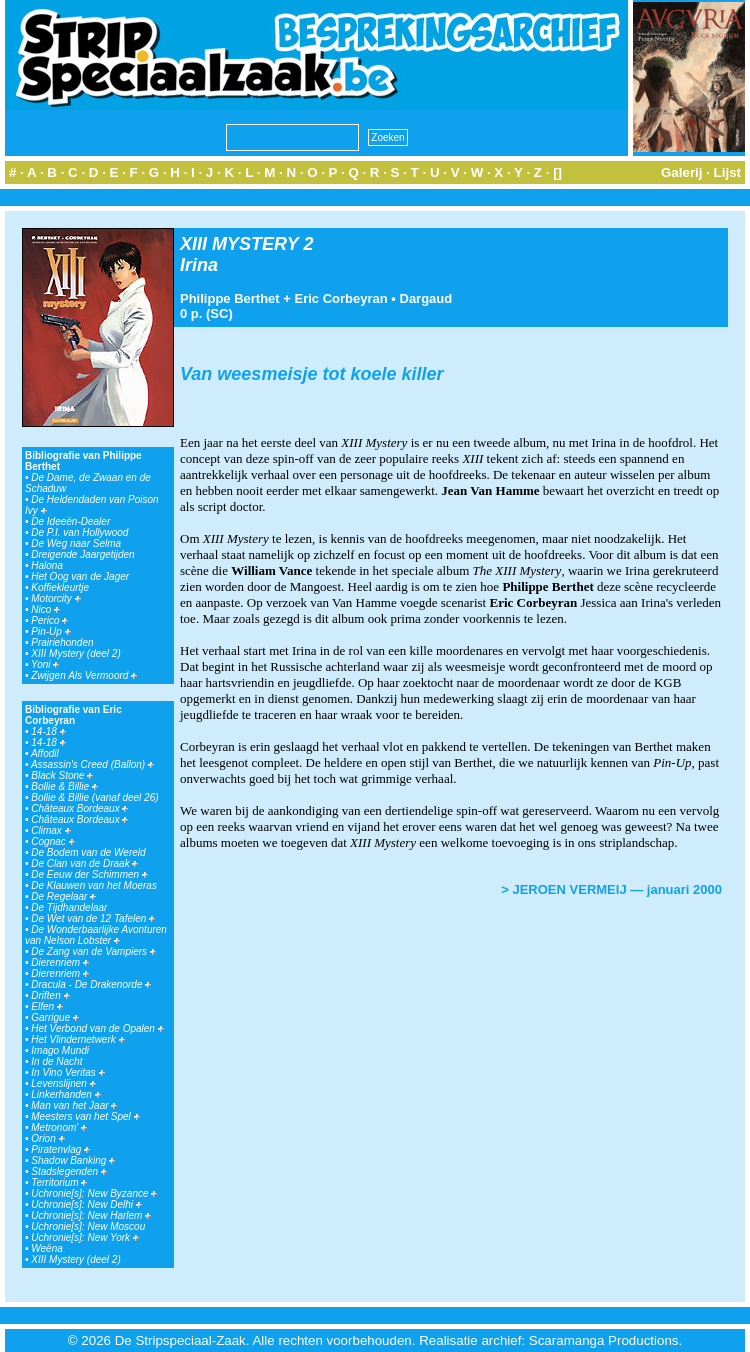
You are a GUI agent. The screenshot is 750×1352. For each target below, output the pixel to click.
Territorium (59, 1182)
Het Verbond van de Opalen (97, 1028)
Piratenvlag (60, 1149)
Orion (47, 1138)
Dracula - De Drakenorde (91, 984)
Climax (50, 830)
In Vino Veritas (67, 1072)
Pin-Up (50, 631)
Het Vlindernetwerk (77, 1039)
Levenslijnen (63, 1083)
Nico (45, 609)
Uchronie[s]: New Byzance (94, 1193)
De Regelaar (63, 896)
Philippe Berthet (230, 298)
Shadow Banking (73, 1160)
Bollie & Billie (64, 786)
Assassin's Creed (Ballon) (92, 764)
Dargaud (426, 298)
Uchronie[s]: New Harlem (91, 1215)
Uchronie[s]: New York (85, 1237)
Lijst (727, 172)
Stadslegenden (69, 1171)
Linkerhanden (65, 1094)
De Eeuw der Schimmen (89, 874)
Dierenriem (60, 962)
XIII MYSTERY (239, 244)
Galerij (682, 172)
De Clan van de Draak (84, 863)
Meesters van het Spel (85, 1116)
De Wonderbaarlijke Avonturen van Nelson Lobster (96, 935)
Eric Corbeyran (341, 298)
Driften (50, 995)
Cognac (52, 841)
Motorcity (55, 598)
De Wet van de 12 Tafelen (93, 918)
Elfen (47, 1006)
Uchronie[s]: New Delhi (86, 1204)
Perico (49, 620)
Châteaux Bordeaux (79, 808)
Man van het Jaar (74, 1105)
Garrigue (55, 1017)
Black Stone (62, 775)
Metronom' (59, 1127)
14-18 (48, 731)
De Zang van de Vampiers (93, 951)
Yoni (45, 664)
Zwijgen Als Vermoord (84, 675)
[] (557, 172)
